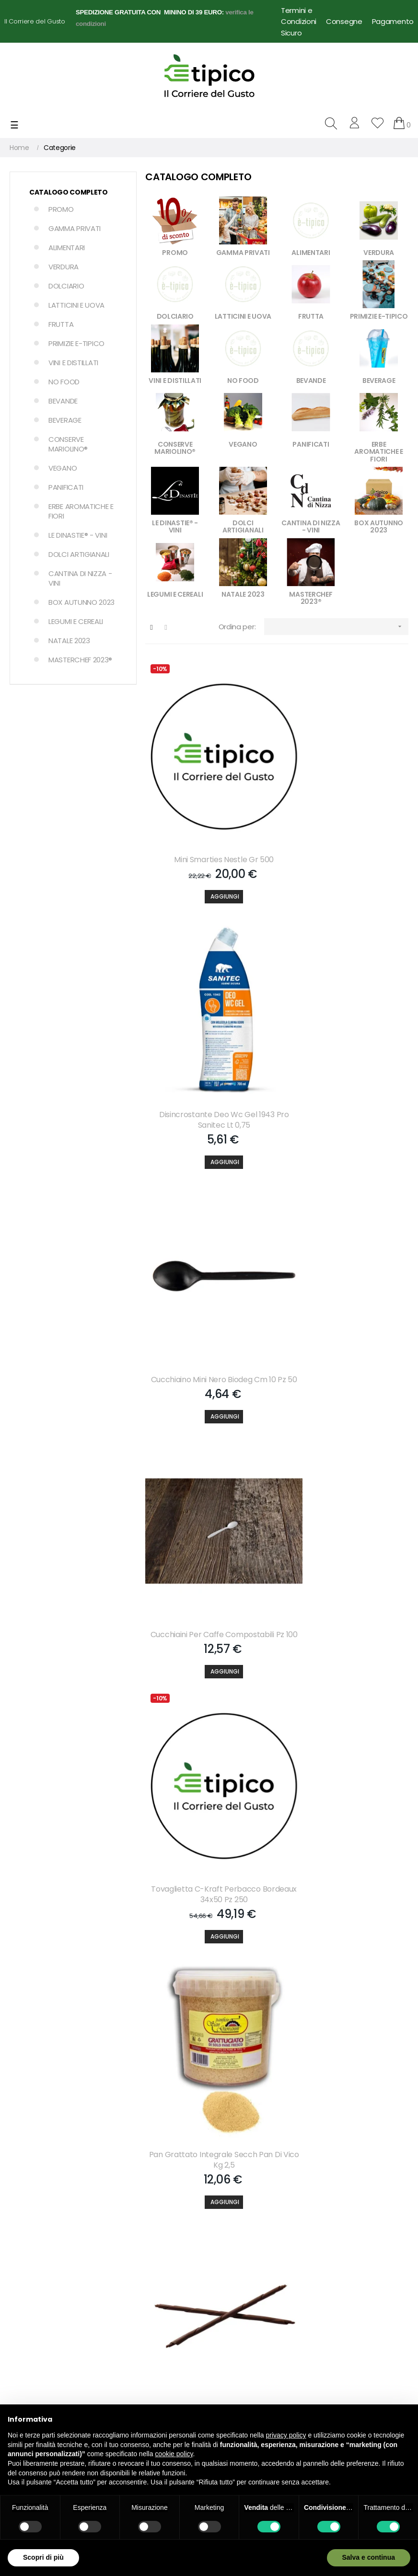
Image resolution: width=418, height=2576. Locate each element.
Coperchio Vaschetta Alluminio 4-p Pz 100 (209, 1966)
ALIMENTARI (66, 248)
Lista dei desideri (137, 2229)
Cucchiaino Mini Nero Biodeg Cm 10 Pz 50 (208, 1055)
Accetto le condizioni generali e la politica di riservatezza (107, 2129)
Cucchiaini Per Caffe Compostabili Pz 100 (344, 1055)
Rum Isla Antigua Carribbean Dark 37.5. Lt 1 (209, 1739)
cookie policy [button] (174, 2454)
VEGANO (62, 468)
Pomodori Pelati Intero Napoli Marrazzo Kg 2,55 (344, 1739)
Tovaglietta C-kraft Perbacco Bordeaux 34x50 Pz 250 (209, 1283)
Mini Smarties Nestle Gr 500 (209, 822)
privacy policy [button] (286, 2435)
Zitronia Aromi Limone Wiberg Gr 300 (345, 1511)
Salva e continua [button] (368, 2557)
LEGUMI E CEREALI (75, 621)
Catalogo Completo (68, 192)
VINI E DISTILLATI (73, 363)
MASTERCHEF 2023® (80, 660)
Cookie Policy (234, 2310)
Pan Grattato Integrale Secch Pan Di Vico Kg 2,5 (344, 1283)
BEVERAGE (64, 420)
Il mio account (134, 2196)
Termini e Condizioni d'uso (255, 2359)
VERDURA (63, 267)
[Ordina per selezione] (336, 626)
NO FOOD (64, 382)
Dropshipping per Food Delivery (249, 2335)
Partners (124, 2245)
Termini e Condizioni (298, 15)
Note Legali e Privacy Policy (256, 2261)
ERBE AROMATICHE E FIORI (81, 511)
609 (363, 2045)
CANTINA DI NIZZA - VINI (80, 578)
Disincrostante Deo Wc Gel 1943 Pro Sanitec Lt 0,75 (345, 827)
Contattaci (231, 2213)
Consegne (344, 21)
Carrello (123, 2213)
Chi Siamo (229, 2196)
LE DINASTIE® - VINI (77, 535)
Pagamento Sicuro (243, 2245)
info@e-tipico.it (33, 2321)
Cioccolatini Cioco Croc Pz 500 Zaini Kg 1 (345, 1966)
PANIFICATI (65, 487)
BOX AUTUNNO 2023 (81, 602)
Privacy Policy (234, 2294)
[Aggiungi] (209, 859)
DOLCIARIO (66, 286)
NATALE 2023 (69, 640)
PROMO (61, 209)
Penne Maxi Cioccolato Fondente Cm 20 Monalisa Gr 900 (209, 1511)
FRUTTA (60, 324)
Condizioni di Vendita (246, 2278)
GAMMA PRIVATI (74, 228)
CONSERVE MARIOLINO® (68, 444)
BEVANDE (63, 401)
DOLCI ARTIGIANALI (78, 554)
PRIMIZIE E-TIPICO (76, 343)
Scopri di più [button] (43, 2557)
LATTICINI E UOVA (76, 305)
